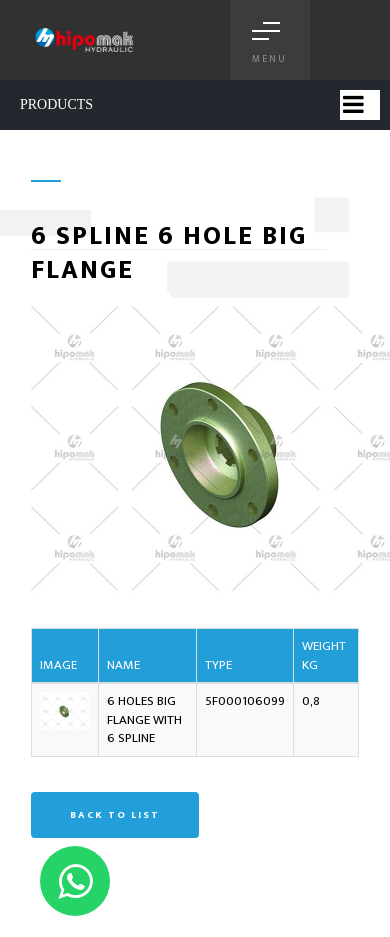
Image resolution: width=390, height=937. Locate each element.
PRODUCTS (56, 104)
